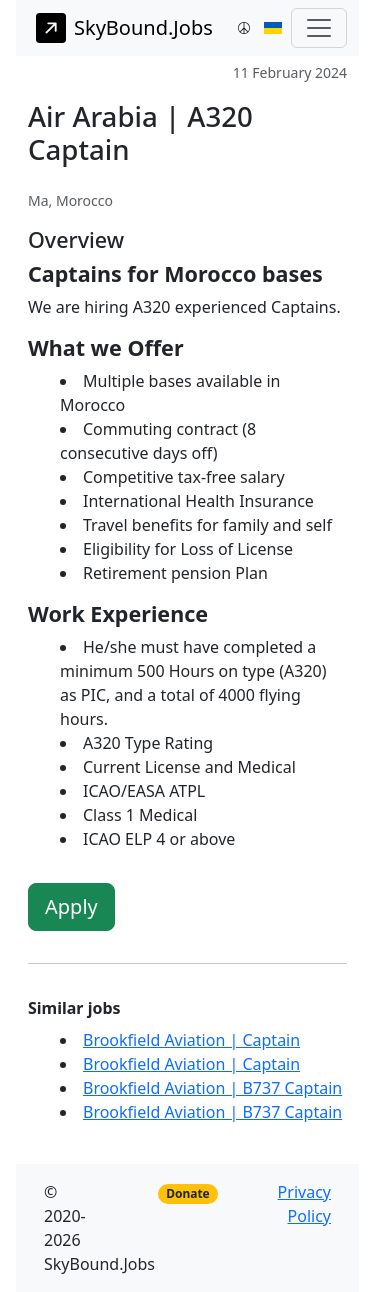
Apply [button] (71, 906)
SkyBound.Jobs (124, 28)
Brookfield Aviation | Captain (191, 1040)
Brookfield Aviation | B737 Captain (212, 1088)
